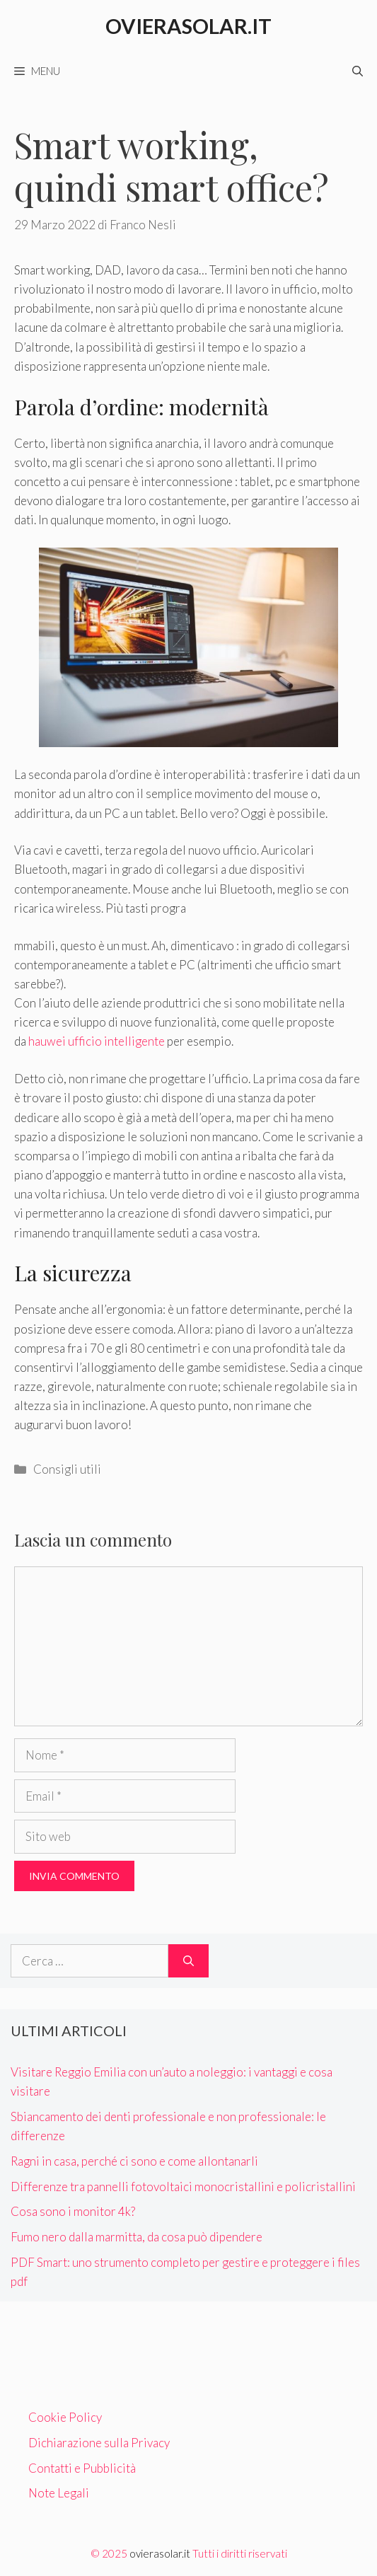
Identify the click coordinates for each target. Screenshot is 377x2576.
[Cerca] (188, 1961)
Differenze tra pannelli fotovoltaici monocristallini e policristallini (183, 2186)
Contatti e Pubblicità (82, 2468)
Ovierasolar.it (188, 25)
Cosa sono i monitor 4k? (73, 2211)
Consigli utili (67, 1469)
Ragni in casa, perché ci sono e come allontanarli (134, 2161)
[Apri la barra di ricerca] (357, 70)
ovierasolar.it (159, 2553)
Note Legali (58, 2492)
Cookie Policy (65, 2417)
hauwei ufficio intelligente (96, 1041)
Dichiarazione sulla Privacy (99, 2442)
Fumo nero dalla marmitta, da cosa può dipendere (136, 2236)
